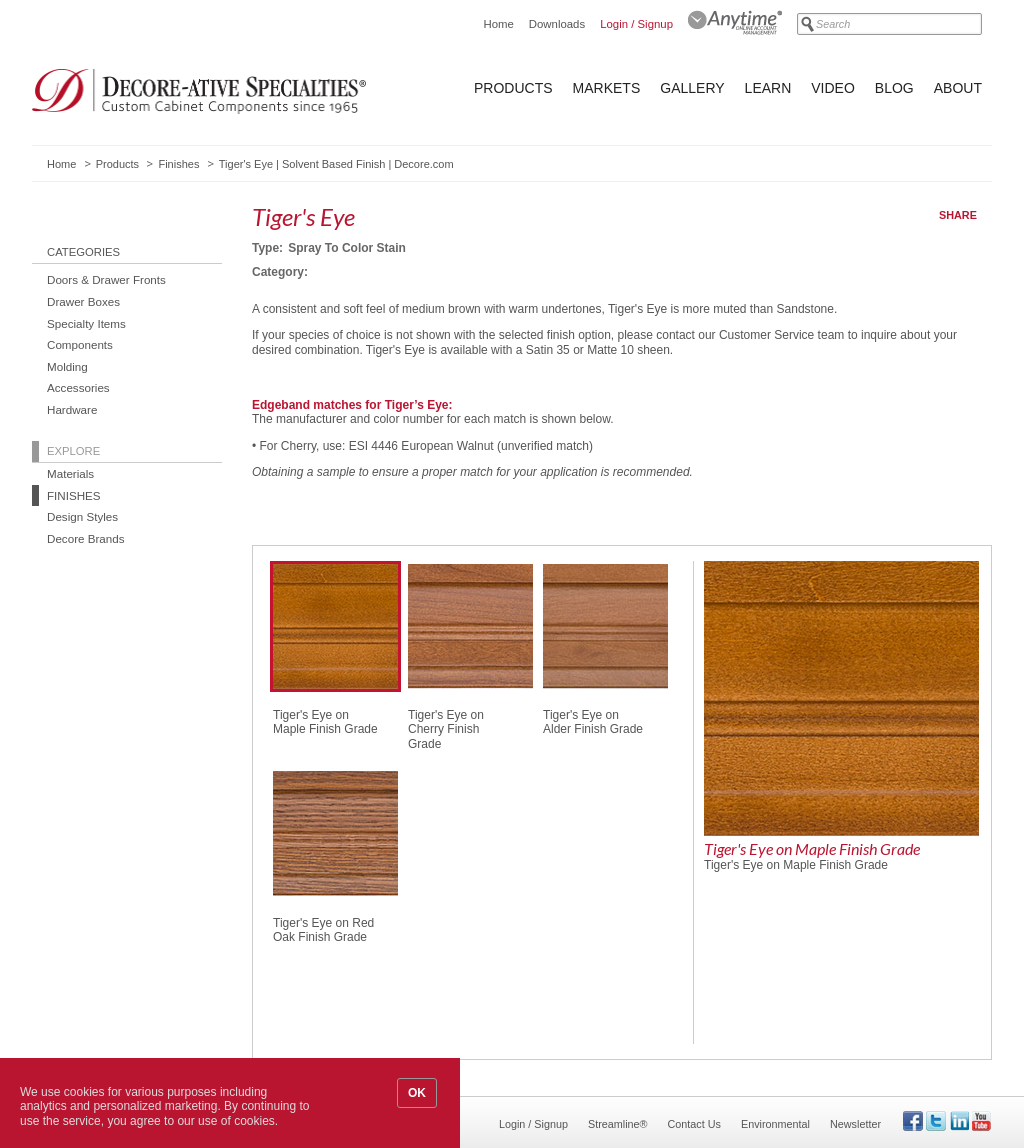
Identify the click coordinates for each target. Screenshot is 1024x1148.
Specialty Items (86, 323)
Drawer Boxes (83, 301)
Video (833, 88)
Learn (768, 88)
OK (417, 1093)
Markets (607, 88)
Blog (894, 88)
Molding (67, 366)
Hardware (72, 409)
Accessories (78, 387)
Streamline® (618, 1124)
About (958, 88)
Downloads (557, 24)
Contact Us (694, 1124)
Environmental (775, 1124)
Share (958, 215)
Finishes (178, 164)
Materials (70, 473)
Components (80, 344)
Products (513, 88)
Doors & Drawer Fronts (106, 279)
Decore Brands (86, 538)
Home (498, 24)
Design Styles (82, 516)
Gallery (692, 88)
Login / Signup (636, 24)
